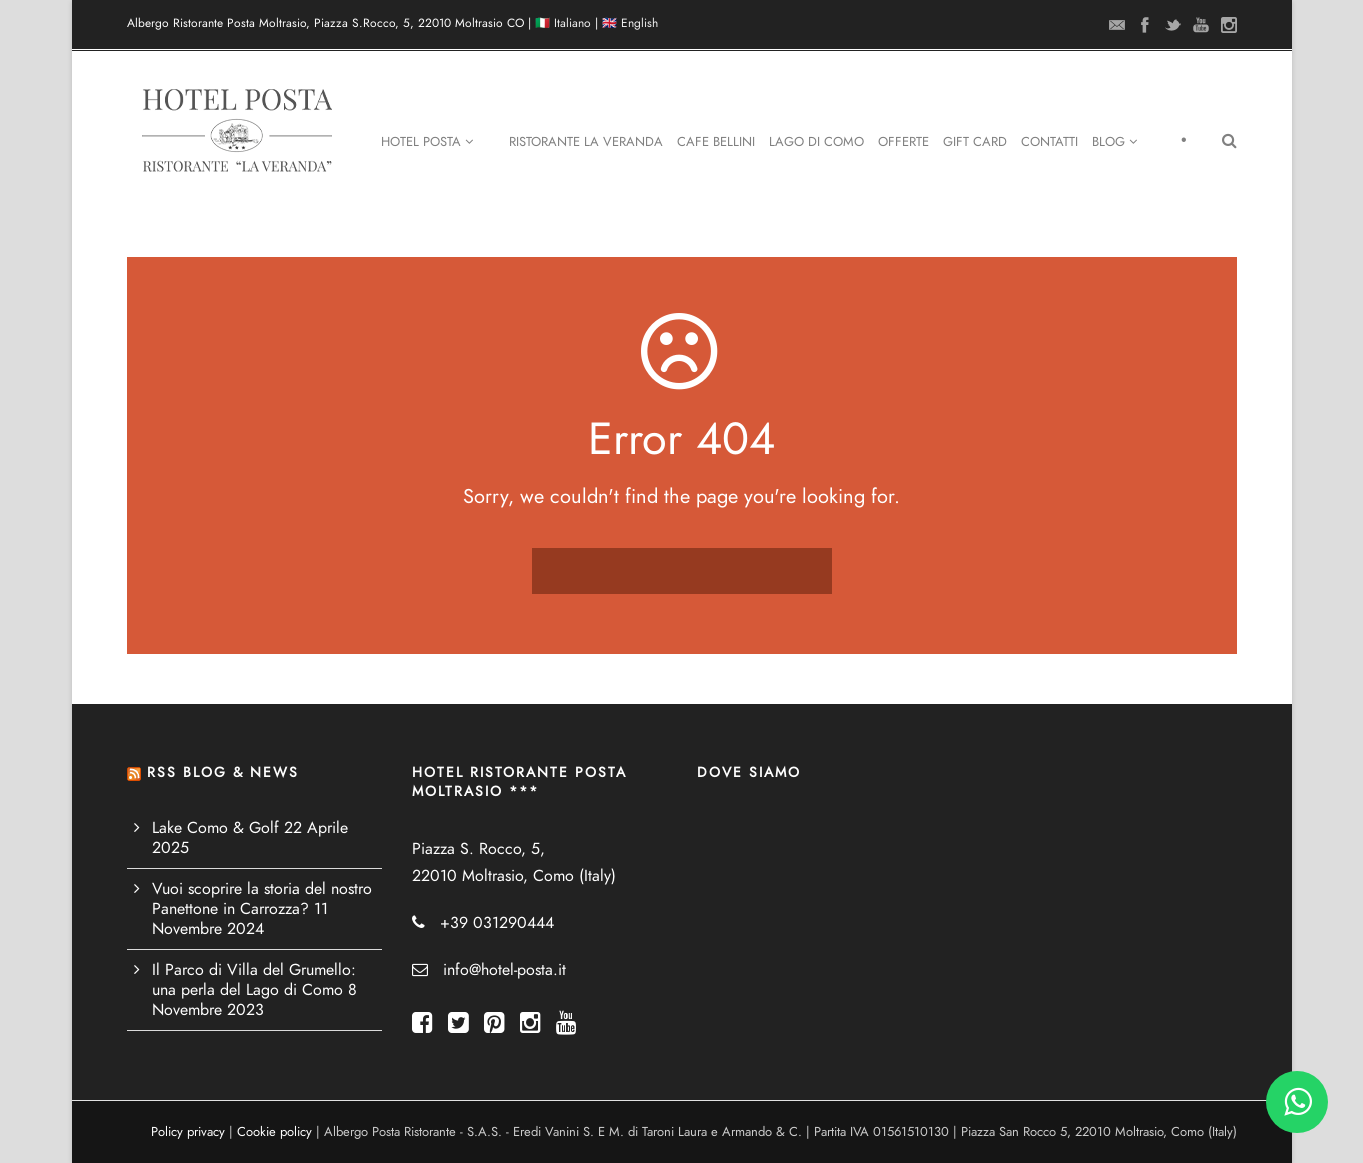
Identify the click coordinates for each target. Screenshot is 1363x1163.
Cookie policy (274, 1132)
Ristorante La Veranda (586, 142)
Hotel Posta (427, 142)
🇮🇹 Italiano (563, 23)
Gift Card (975, 142)
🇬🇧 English (630, 23)
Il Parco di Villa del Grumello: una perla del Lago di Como (254, 980)
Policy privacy (188, 1132)
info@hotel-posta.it (504, 970)
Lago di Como (816, 142)
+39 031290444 (497, 923)
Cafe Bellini (716, 142)
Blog (1114, 142)
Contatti (1049, 142)
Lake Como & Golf (215, 828)
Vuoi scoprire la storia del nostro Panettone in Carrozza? (262, 899)
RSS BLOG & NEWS (223, 772)
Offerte (903, 142)
